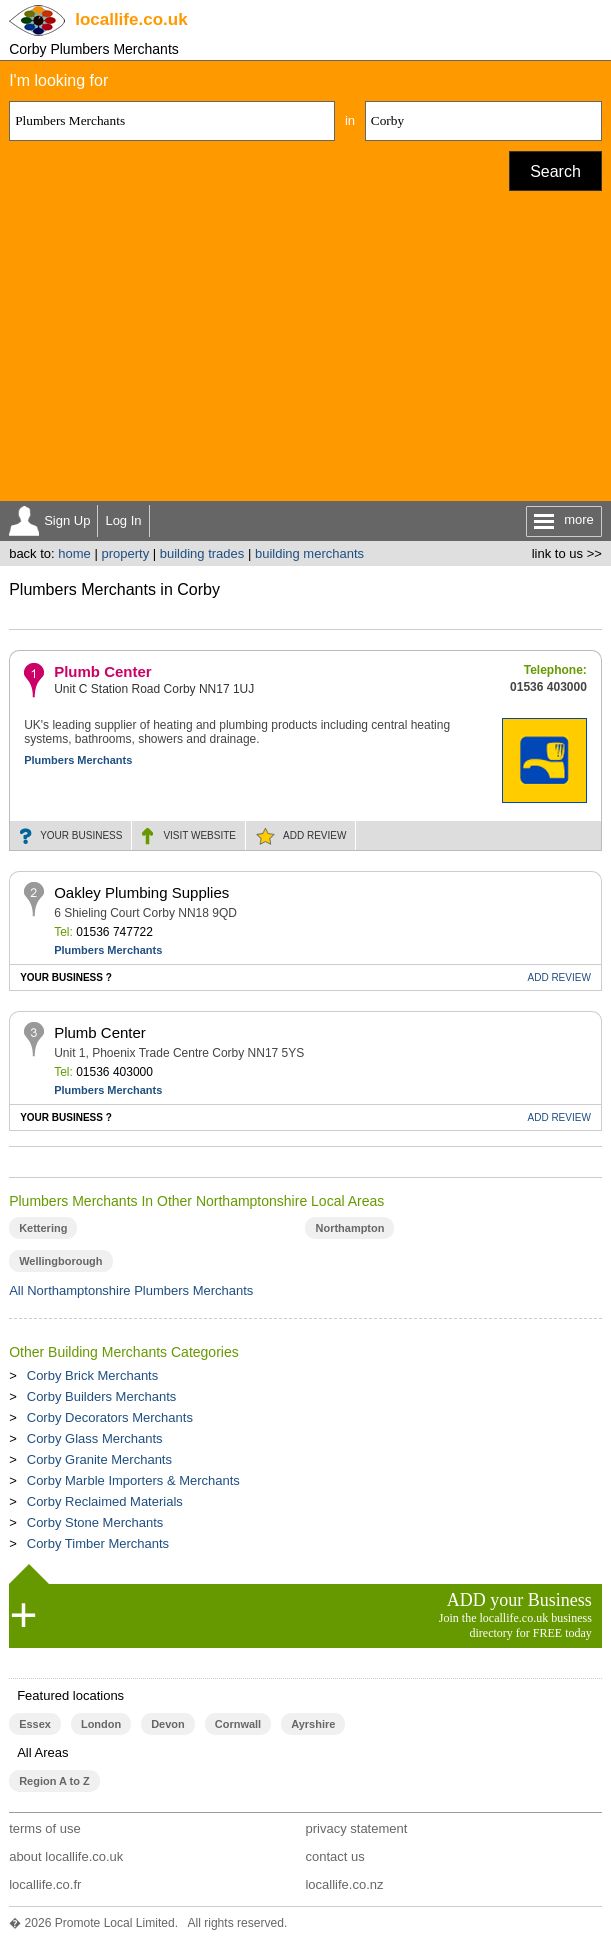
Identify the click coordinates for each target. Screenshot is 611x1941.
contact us (334, 1856)
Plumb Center (103, 671)
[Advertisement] (305, 351)
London (101, 1724)
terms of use (45, 1828)
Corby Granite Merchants (99, 1459)
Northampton (349, 1228)
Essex (35, 1724)
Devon (168, 1724)
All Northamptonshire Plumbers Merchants (131, 1290)
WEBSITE (199, 835)
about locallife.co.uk (66, 1856)
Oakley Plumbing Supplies (141, 892)
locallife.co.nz (344, 1884)
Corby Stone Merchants (95, 1522)
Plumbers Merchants (78, 760)
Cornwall (238, 1724)
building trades (202, 553)
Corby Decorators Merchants (110, 1417)
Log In (123, 520)
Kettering (43, 1228)
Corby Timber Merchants (98, 1543)
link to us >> (567, 553)
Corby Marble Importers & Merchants (133, 1480)
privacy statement (356, 1828)
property (125, 553)
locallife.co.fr (45, 1884)
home (74, 553)
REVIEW (314, 835)
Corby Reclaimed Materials (105, 1501)
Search (555, 171)
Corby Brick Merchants (92, 1375)
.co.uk (131, 19)
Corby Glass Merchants (95, 1438)
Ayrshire (313, 1724)
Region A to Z (54, 1781)
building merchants (309, 553)
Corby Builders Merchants (102, 1396)
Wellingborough (60, 1261)
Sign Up (67, 520)
